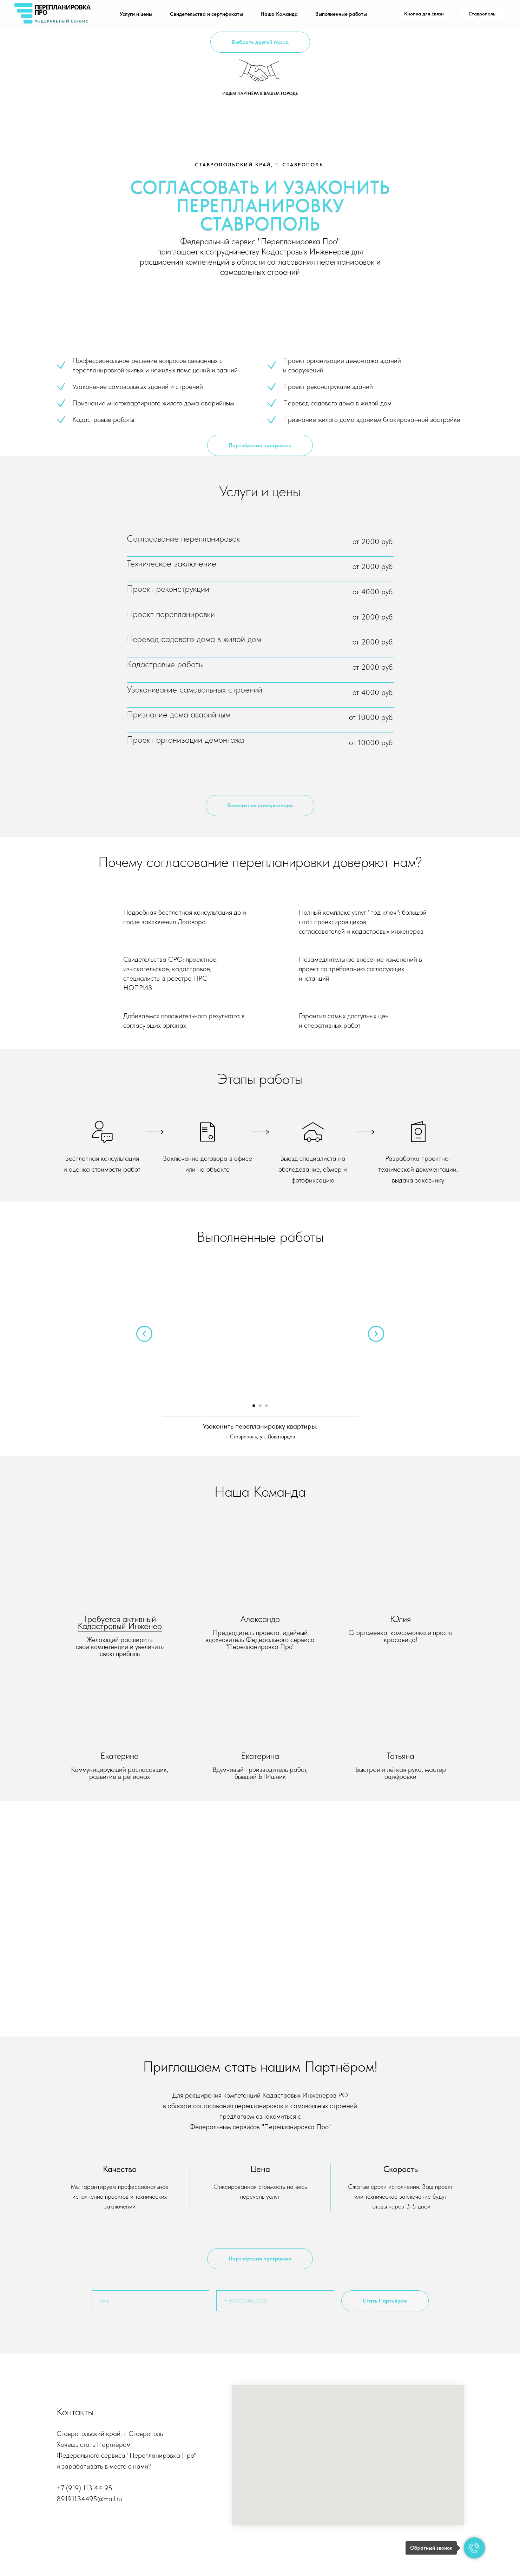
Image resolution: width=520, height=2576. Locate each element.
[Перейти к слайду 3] (266, 1405)
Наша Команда (279, 14)
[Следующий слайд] (376, 1334)
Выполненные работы (341, 14)
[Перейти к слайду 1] (253, 1405)
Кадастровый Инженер (120, 1626)
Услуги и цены (136, 14)
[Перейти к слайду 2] (260, 1405)
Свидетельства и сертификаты (206, 14)
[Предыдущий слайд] (144, 1334)
